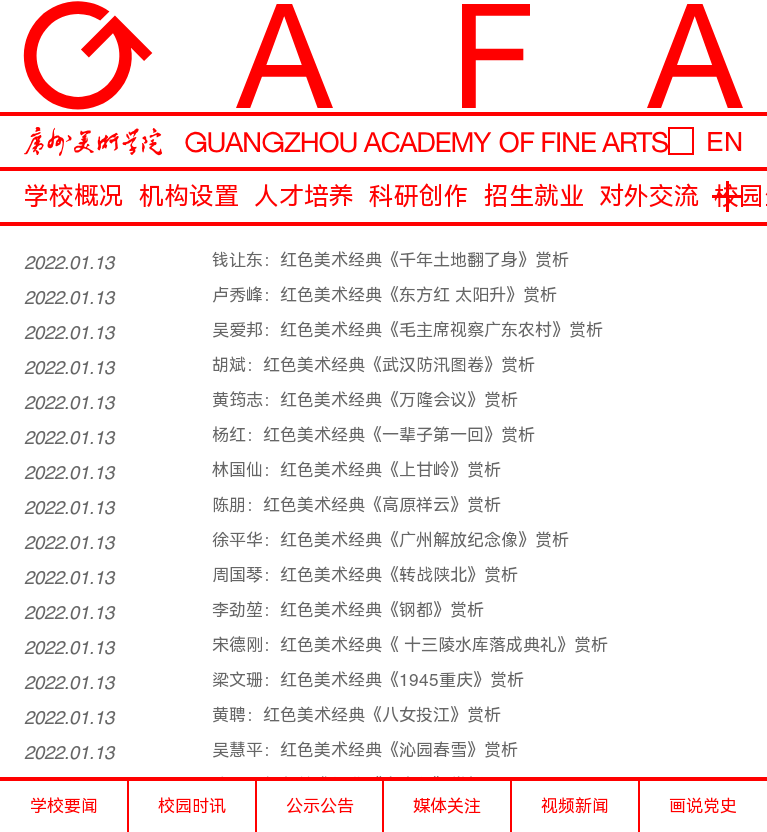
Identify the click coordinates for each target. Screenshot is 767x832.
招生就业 (534, 196)
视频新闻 (575, 806)
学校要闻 (64, 806)
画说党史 (703, 806)
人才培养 (304, 196)
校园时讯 (192, 806)
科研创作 (419, 196)
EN (724, 141)
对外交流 (649, 196)
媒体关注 (447, 806)
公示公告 (320, 806)
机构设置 (189, 196)
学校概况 (74, 196)
